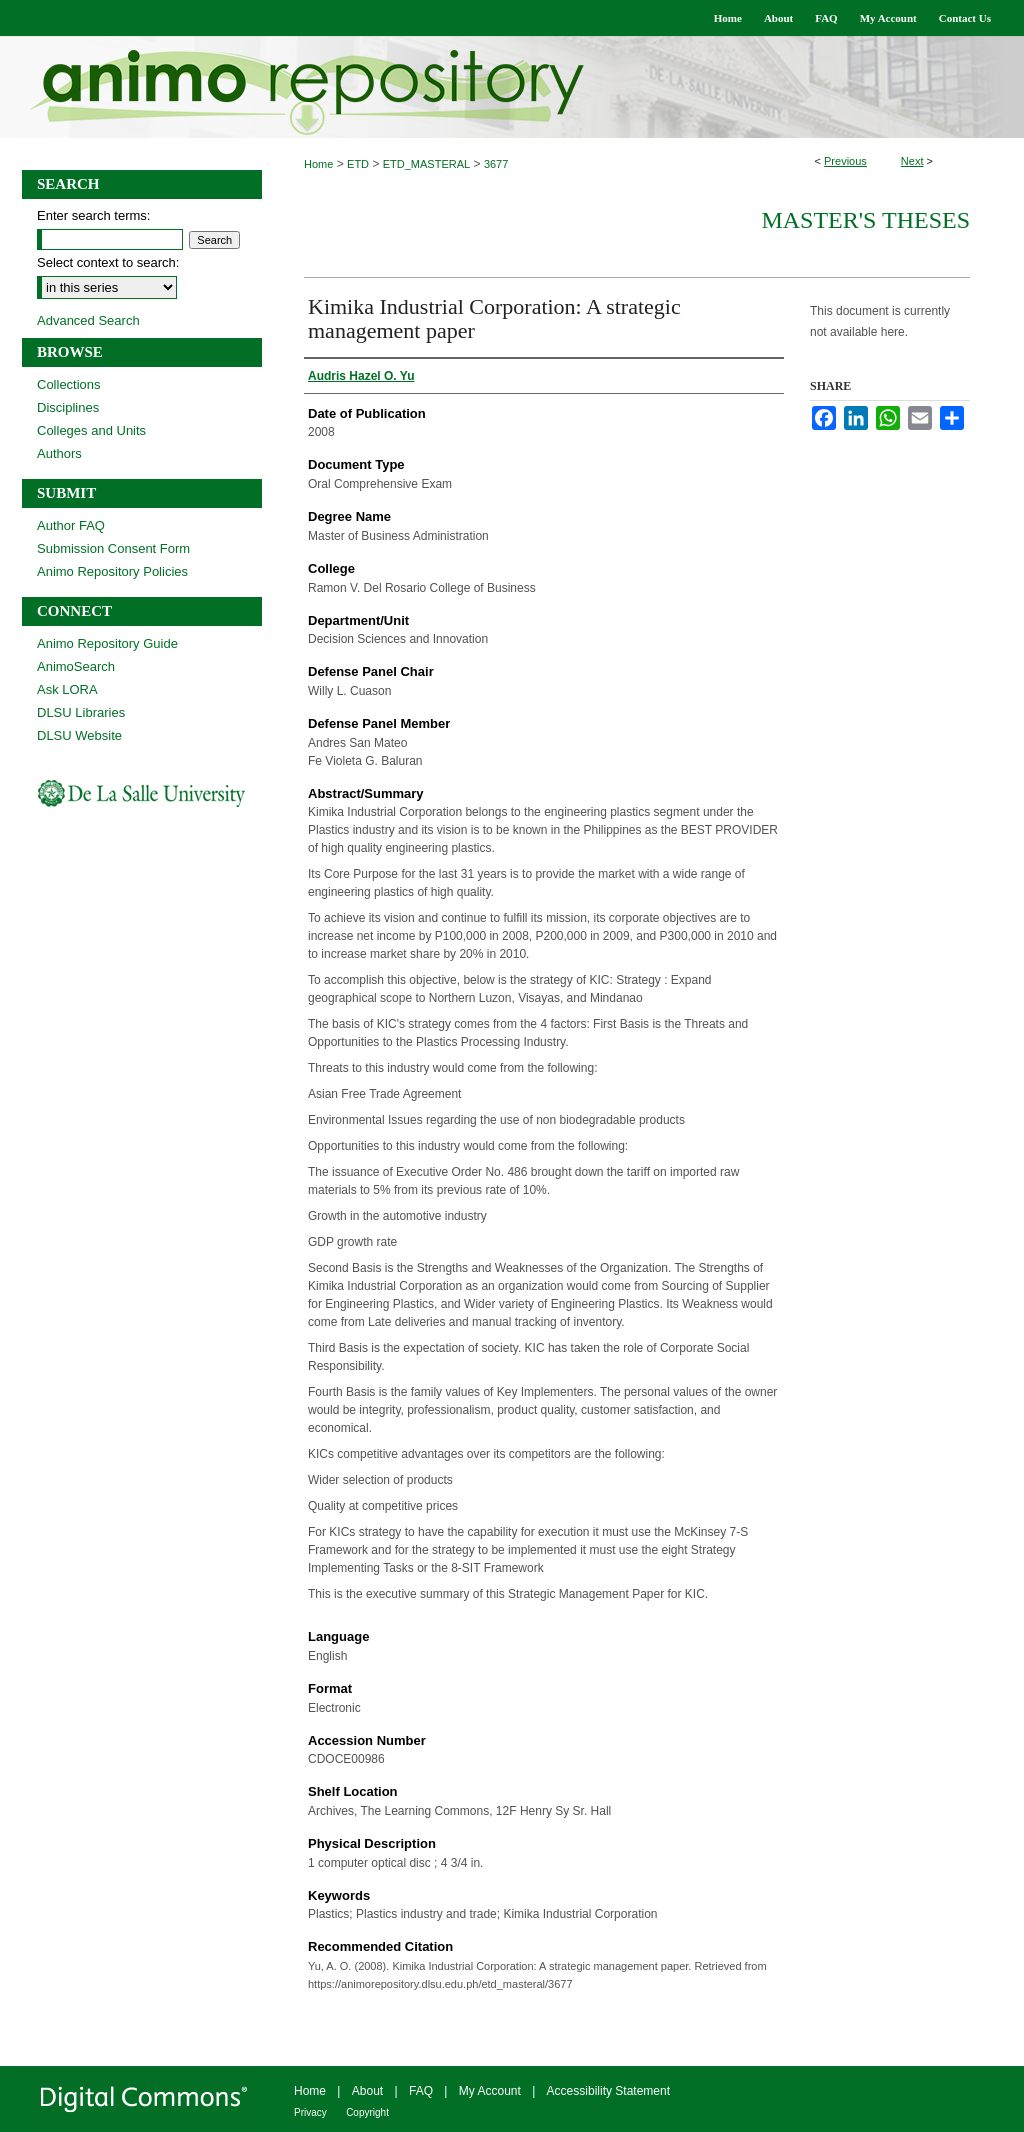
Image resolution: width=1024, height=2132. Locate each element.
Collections (69, 384)
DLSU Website (79, 735)
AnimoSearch (76, 666)
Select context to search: (108, 262)
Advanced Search (88, 320)
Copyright (367, 2112)
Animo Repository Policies (112, 571)
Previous (845, 161)
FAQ (421, 2091)
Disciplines (68, 407)
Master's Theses (865, 220)
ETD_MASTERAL (426, 164)
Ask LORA (67, 689)
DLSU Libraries (81, 712)
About (367, 2091)
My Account (490, 2091)
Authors (59, 453)
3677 (496, 164)
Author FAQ (71, 525)
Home (318, 164)
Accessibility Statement (608, 2091)
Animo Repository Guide (107, 643)
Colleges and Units (91, 430)
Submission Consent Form (113, 548)
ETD (358, 164)
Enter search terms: (93, 215)
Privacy (310, 2112)
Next (912, 161)
